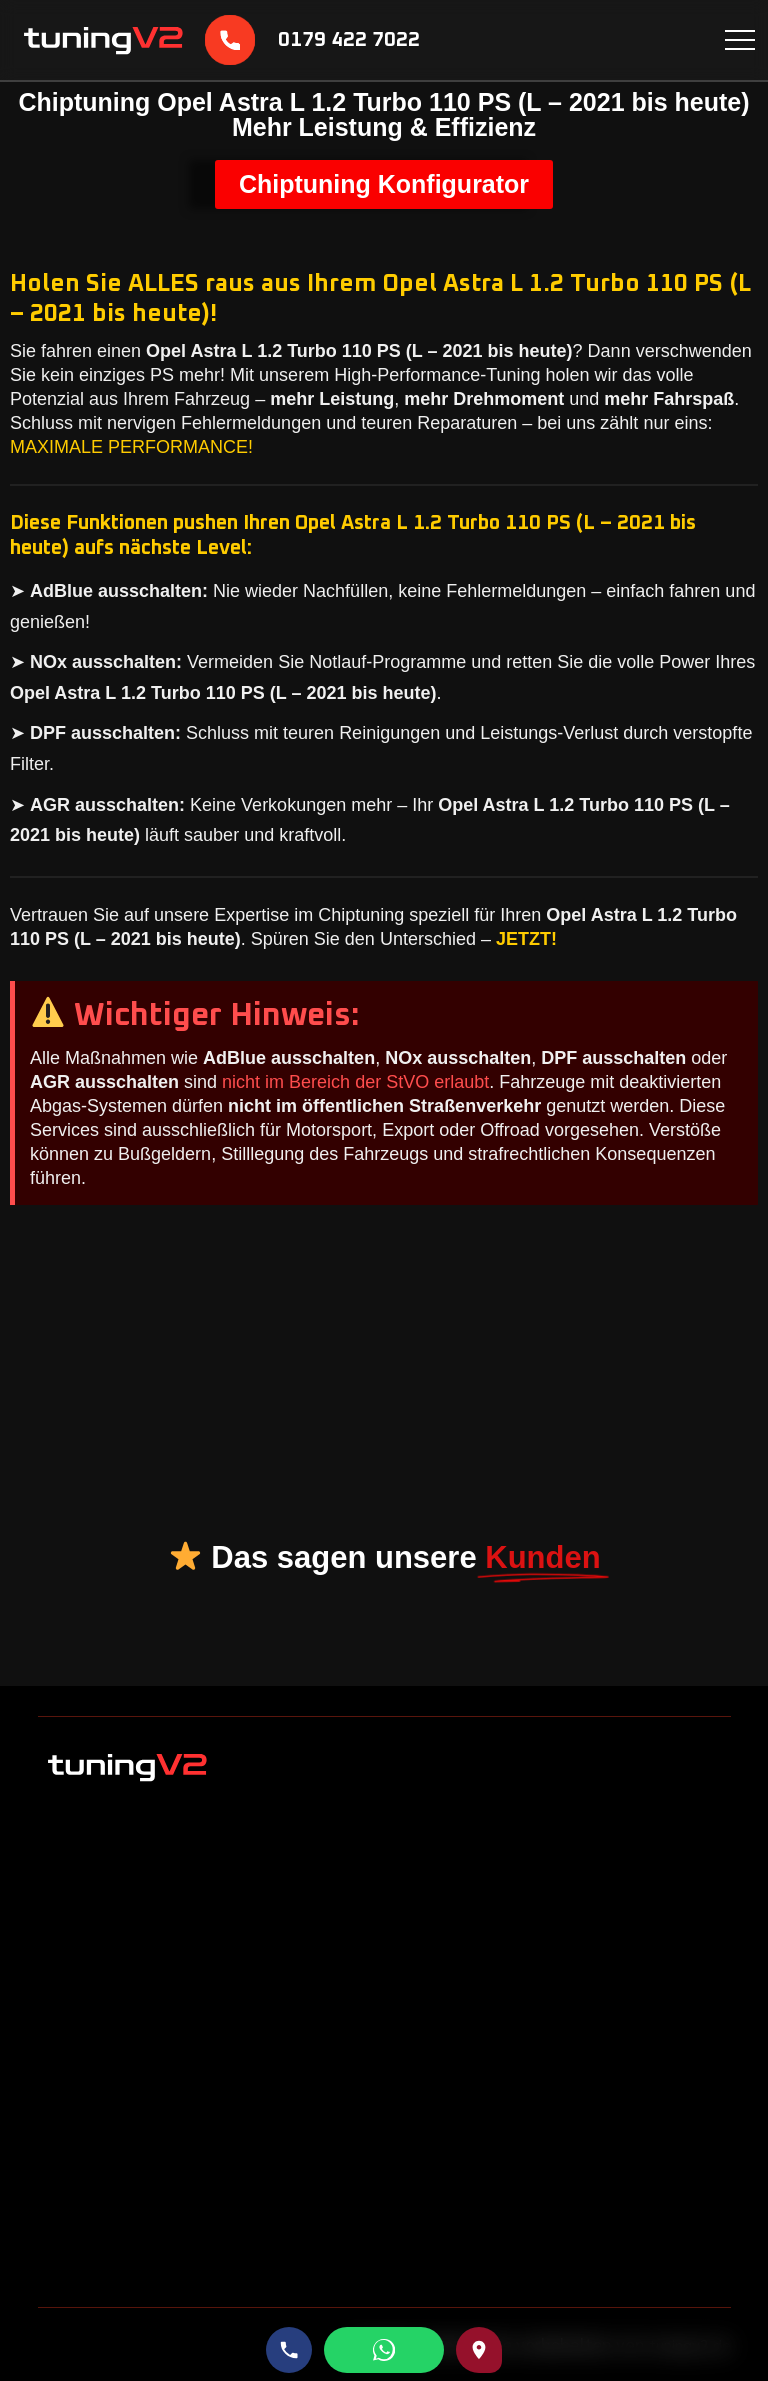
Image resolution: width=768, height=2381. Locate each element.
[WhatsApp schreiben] (384, 2350)
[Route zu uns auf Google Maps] (479, 2350)
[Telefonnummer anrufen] (289, 2350)
